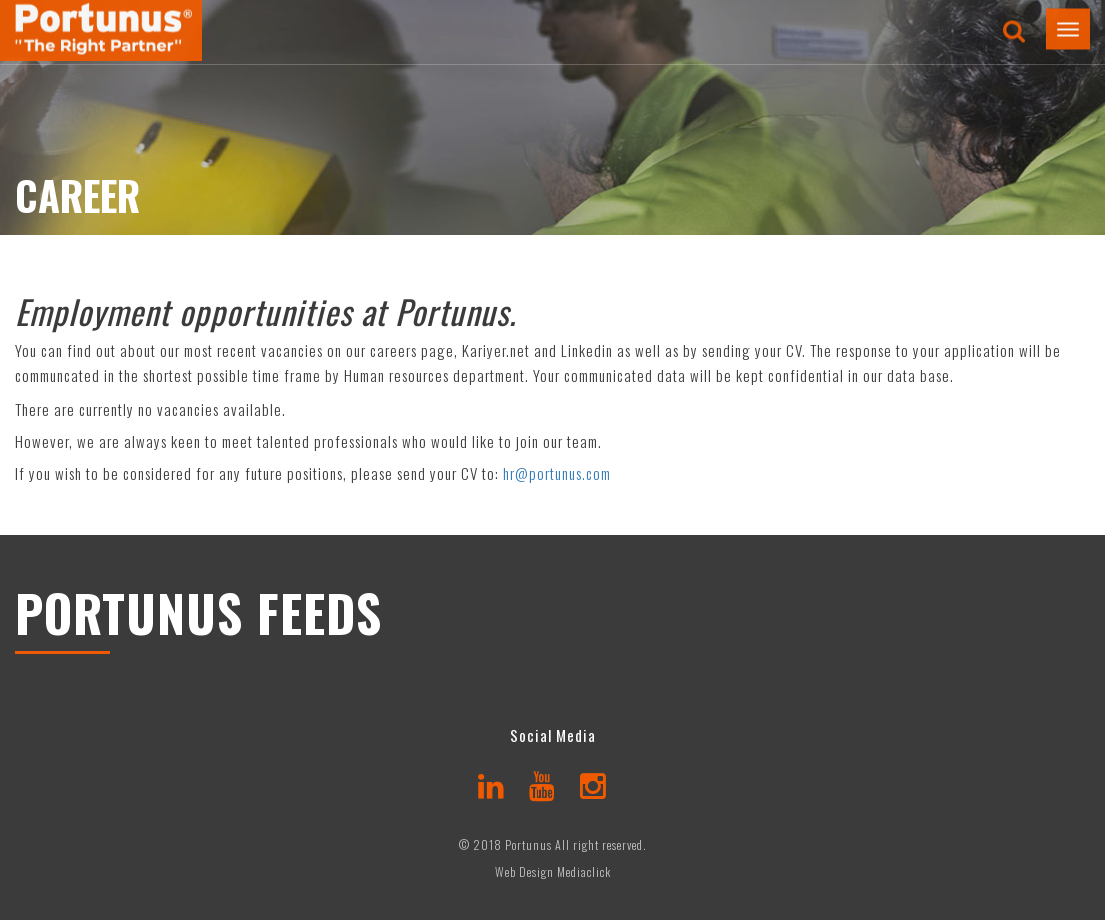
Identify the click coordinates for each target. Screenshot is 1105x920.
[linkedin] (491, 783)
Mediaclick (584, 871)
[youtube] (542, 783)
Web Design (524, 871)
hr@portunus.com (557, 473)
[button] (1068, 22)
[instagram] (593, 783)
